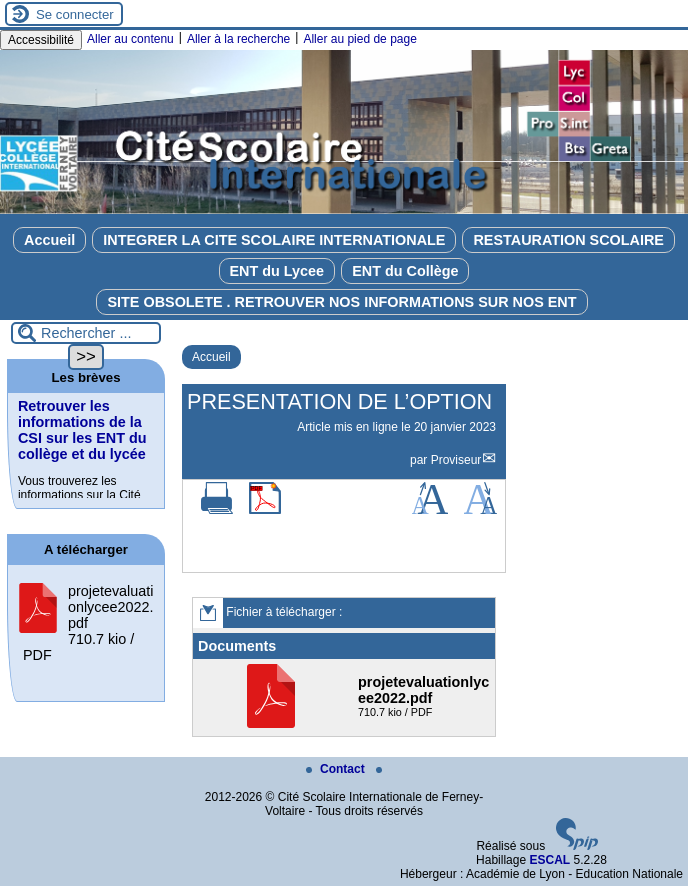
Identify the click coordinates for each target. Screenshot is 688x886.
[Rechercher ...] (86, 333)
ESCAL (549, 860)
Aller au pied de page (359, 39)
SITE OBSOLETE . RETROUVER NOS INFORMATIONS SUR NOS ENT (341, 302)
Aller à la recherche (238, 39)
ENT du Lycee (277, 271)
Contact (337, 769)
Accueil (49, 240)
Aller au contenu (130, 39)
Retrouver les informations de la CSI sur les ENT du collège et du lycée (82, 430)
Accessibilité (41, 40)
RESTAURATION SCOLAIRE (568, 240)
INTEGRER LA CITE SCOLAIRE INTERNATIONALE (274, 240)
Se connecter (75, 14)
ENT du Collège (405, 271)
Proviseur (456, 460)
